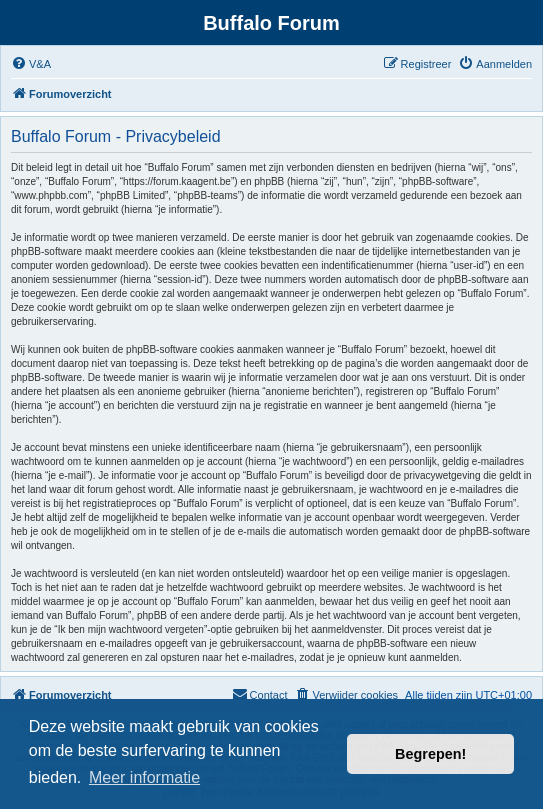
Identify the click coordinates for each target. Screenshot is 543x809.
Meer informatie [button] (144, 777)
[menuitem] (31, 64)
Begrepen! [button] (430, 754)
